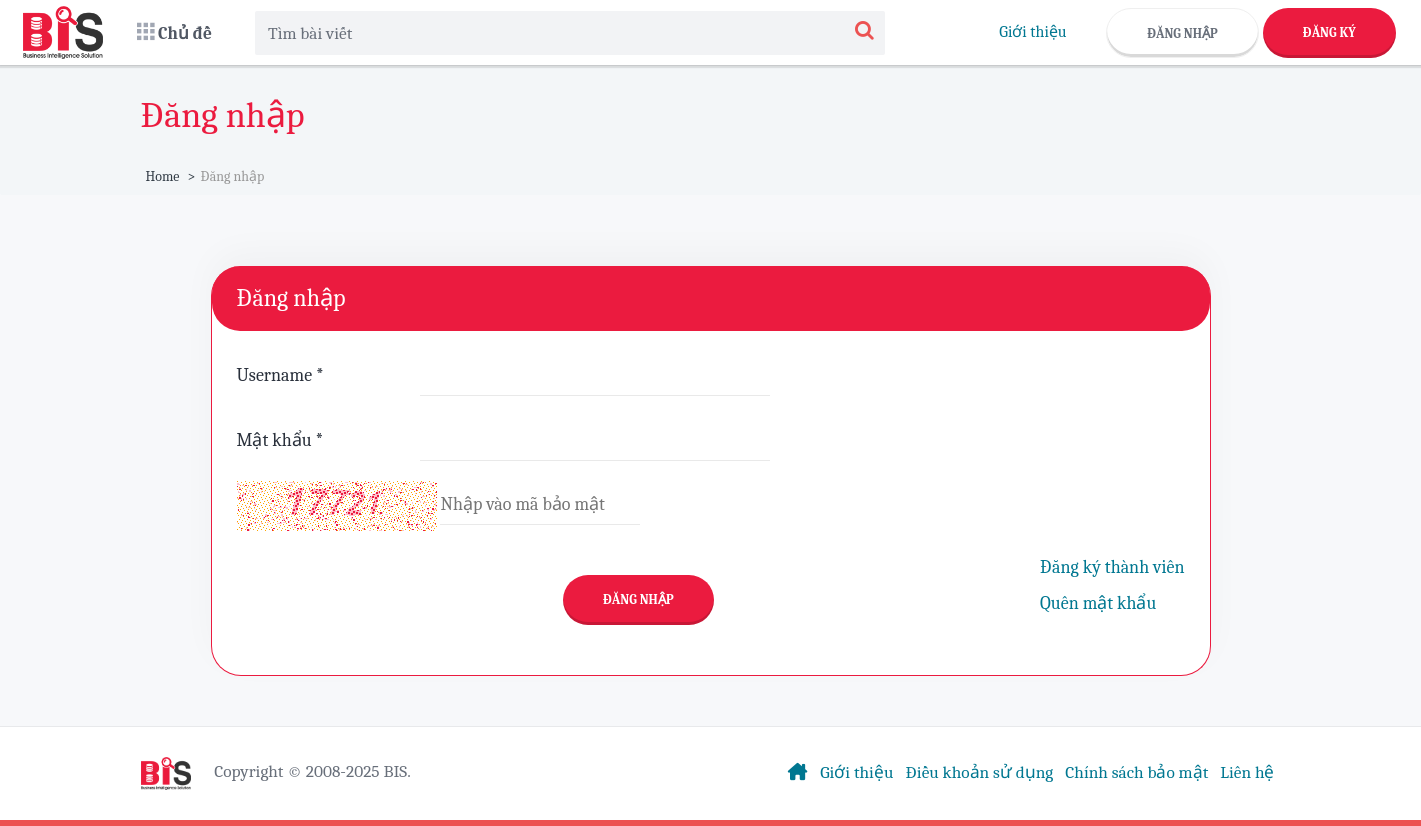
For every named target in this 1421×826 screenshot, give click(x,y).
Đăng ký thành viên (1112, 567)
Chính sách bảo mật (1136, 772)
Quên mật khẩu (1098, 603)
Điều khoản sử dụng (979, 772)
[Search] (864, 32)
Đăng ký (1329, 32)
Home (163, 176)
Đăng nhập (1182, 33)
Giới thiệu (1032, 32)
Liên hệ (1247, 772)
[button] (174, 32)
